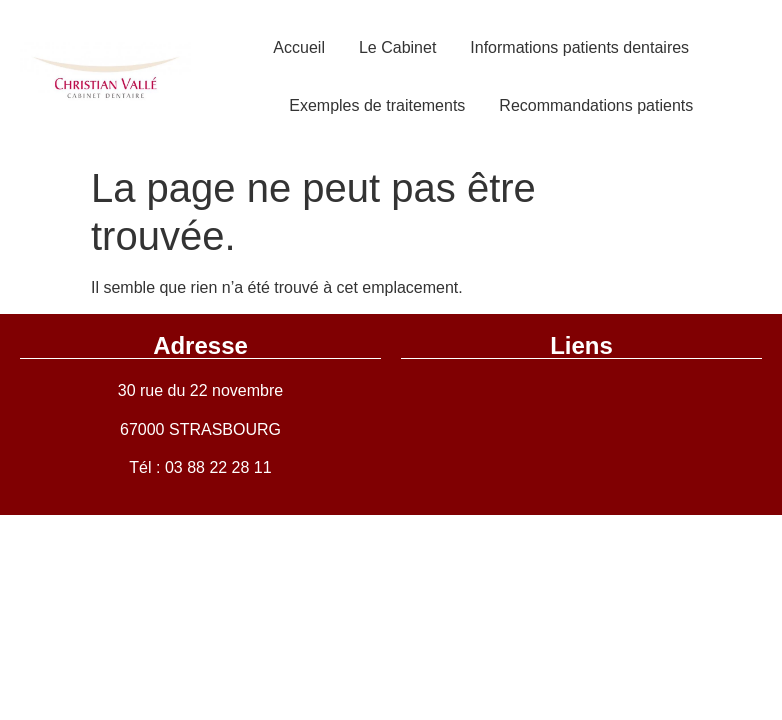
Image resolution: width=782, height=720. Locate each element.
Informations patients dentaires (579, 47)
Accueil (299, 47)
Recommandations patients (596, 105)
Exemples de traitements (377, 105)
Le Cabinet (397, 47)
